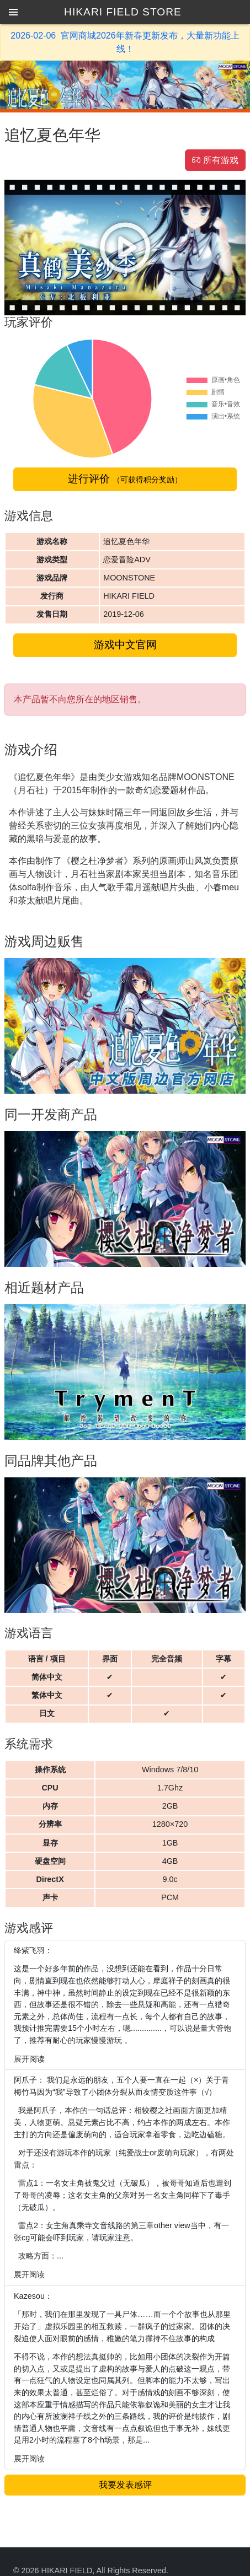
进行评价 (125, 479)
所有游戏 (215, 160)
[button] (13, 12)
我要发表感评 (125, 2484)
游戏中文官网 (125, 644)
